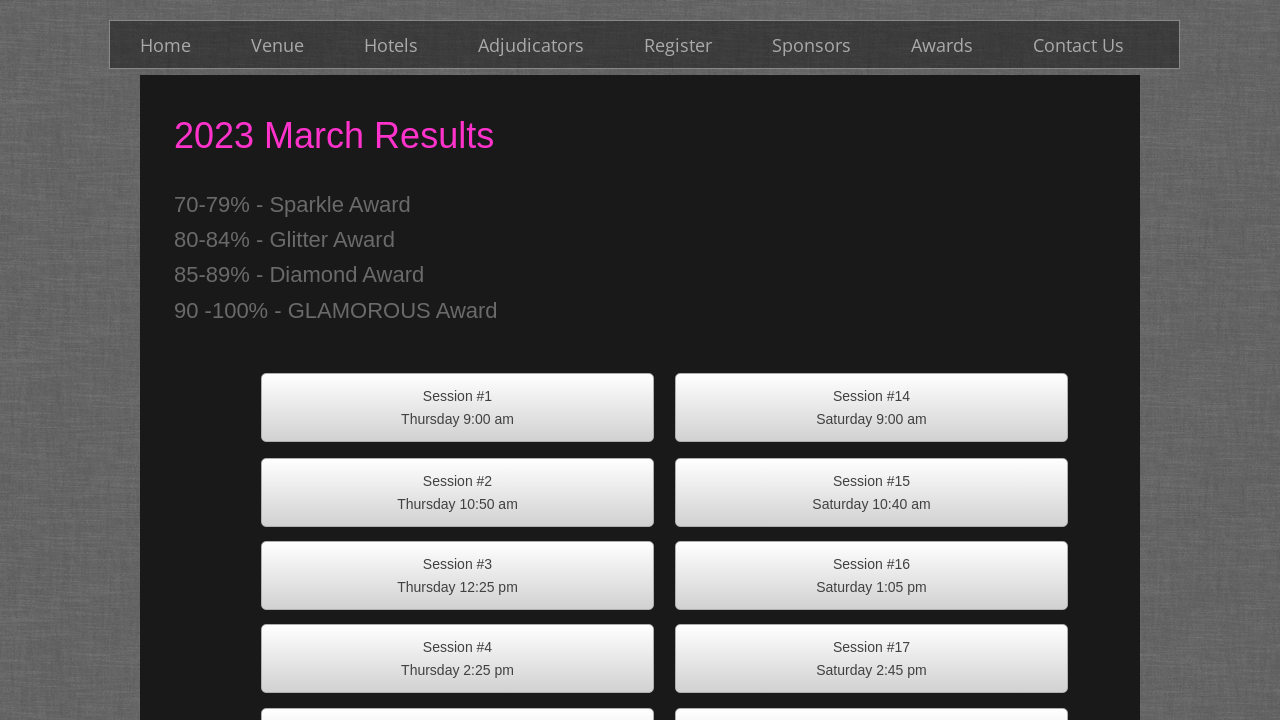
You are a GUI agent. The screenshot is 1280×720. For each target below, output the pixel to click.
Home (165, 45)
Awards (942, 45)
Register (678, 45)
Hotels (391, 45)
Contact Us (1078, 45)
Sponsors (811, 45)
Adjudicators (531, 45)
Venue (277, 45)
